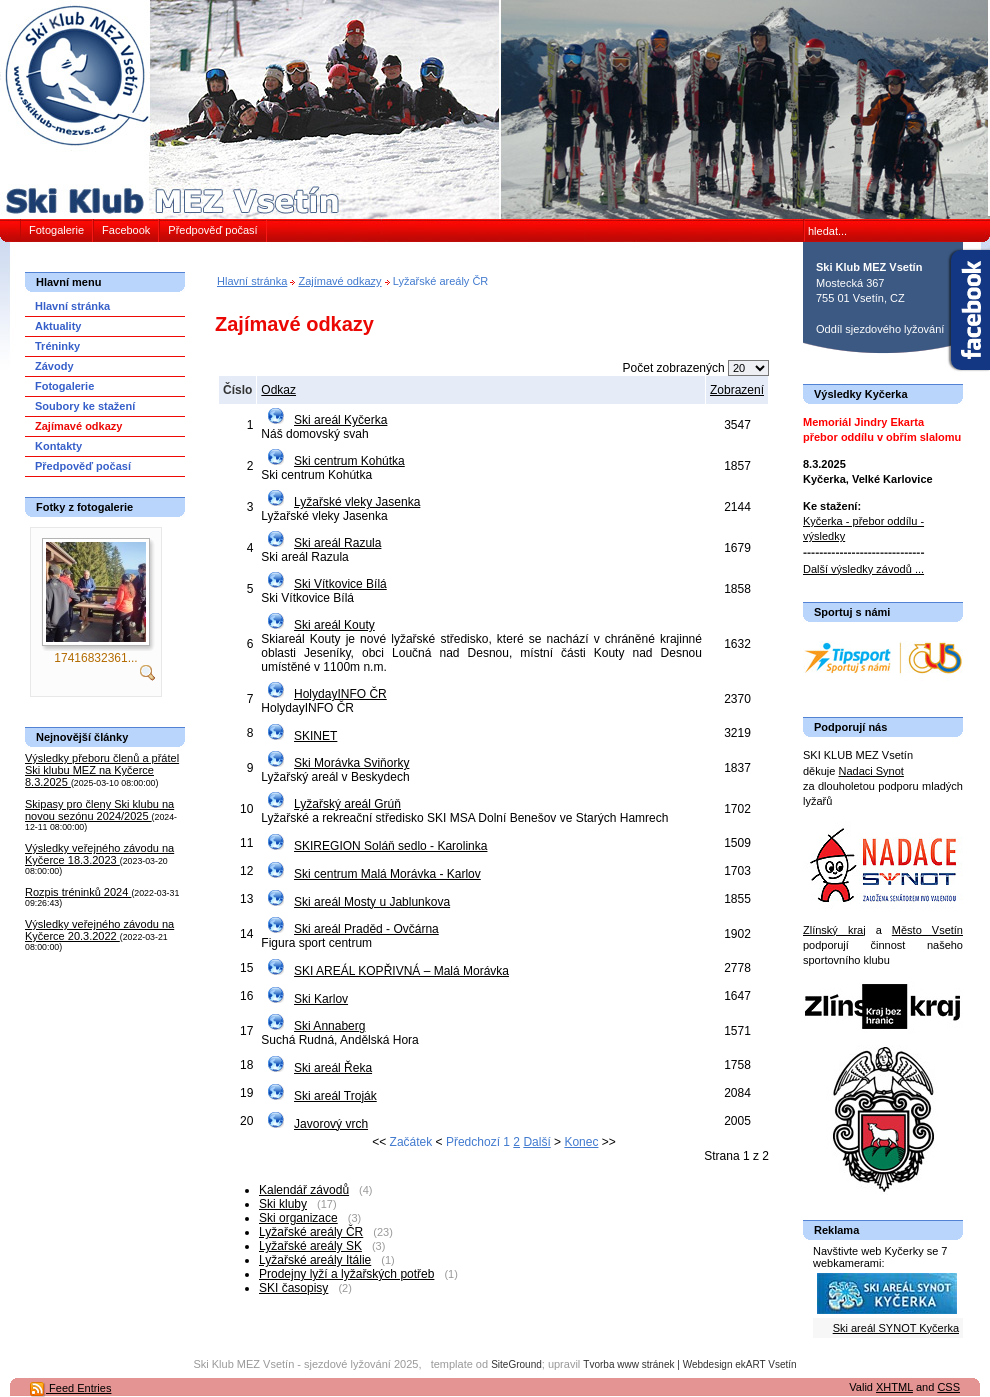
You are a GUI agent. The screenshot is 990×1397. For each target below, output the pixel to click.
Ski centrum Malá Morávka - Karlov (387, 874)
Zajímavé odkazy (339, 281)
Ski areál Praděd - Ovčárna (366, 929)
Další (536, 1142)
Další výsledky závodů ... (863, 569)
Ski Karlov (321, 999)
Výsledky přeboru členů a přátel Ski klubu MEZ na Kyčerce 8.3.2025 (102, 770)
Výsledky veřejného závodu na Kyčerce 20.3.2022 (99, 930)
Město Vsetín (927, 930)
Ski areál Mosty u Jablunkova (372, 902)
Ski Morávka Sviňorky (351, 763)
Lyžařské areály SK (310, 1246)
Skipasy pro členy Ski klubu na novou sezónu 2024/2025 (99, 810)
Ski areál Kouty (334, 625)
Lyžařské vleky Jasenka (357, 502)
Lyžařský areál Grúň (347, 804)
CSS (948, 1387)
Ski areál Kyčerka (340, 420)
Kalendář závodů (304, 1190)
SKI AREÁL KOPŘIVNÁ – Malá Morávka (401, 971)
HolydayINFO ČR (340, 694)
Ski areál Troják (335, 1096)
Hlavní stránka (252, 281)
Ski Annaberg (329, 1026)
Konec (581, 1142)
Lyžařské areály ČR (311, 1232)
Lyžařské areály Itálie (315, 1260)
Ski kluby (283, 1204)
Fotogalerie (56, 230)
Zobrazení (737, 390)
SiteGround (516, 1364)
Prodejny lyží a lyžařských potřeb (346, 1274)
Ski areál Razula (337, 543)
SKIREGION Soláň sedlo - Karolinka (390, 846)
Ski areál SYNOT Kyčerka (896, 1328)
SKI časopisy (293, 1288)
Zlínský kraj (834, 930)
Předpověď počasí (212, 230)
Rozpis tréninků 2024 (78, 892)
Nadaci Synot (870, 771)
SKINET (315, 736)
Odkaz (278, 390)
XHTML (894, 1387)
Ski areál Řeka (333, 1068)
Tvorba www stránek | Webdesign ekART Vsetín (689, 1364)
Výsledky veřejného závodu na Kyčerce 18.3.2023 (99, 854)
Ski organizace (298, 1218)
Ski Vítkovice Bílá (340, 584)
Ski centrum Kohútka (349, 461)
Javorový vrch (331, 1124)
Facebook (126, 230)
